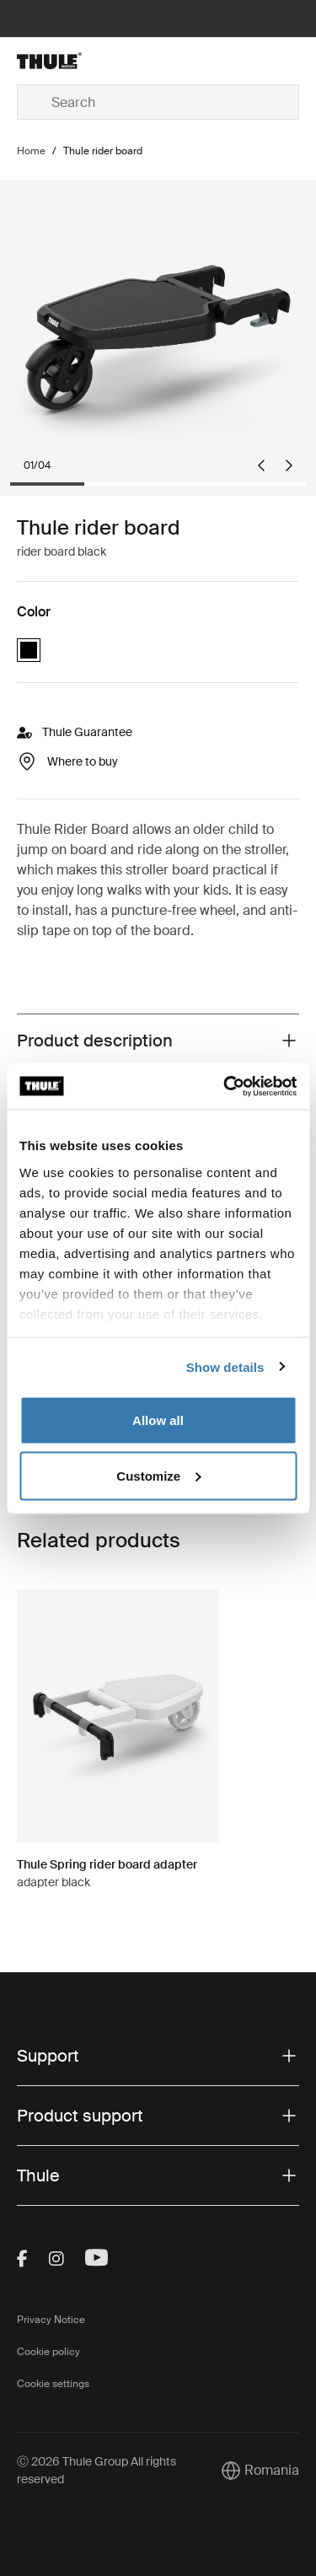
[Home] (64, 60)
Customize (158, 1475)
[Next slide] (289, 465)
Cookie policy (48, 2351)
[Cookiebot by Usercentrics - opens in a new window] (225, 1086)
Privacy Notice (51, 2319)
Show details (225, 1366)
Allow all (158, 1420)
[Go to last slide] (261, 465)
